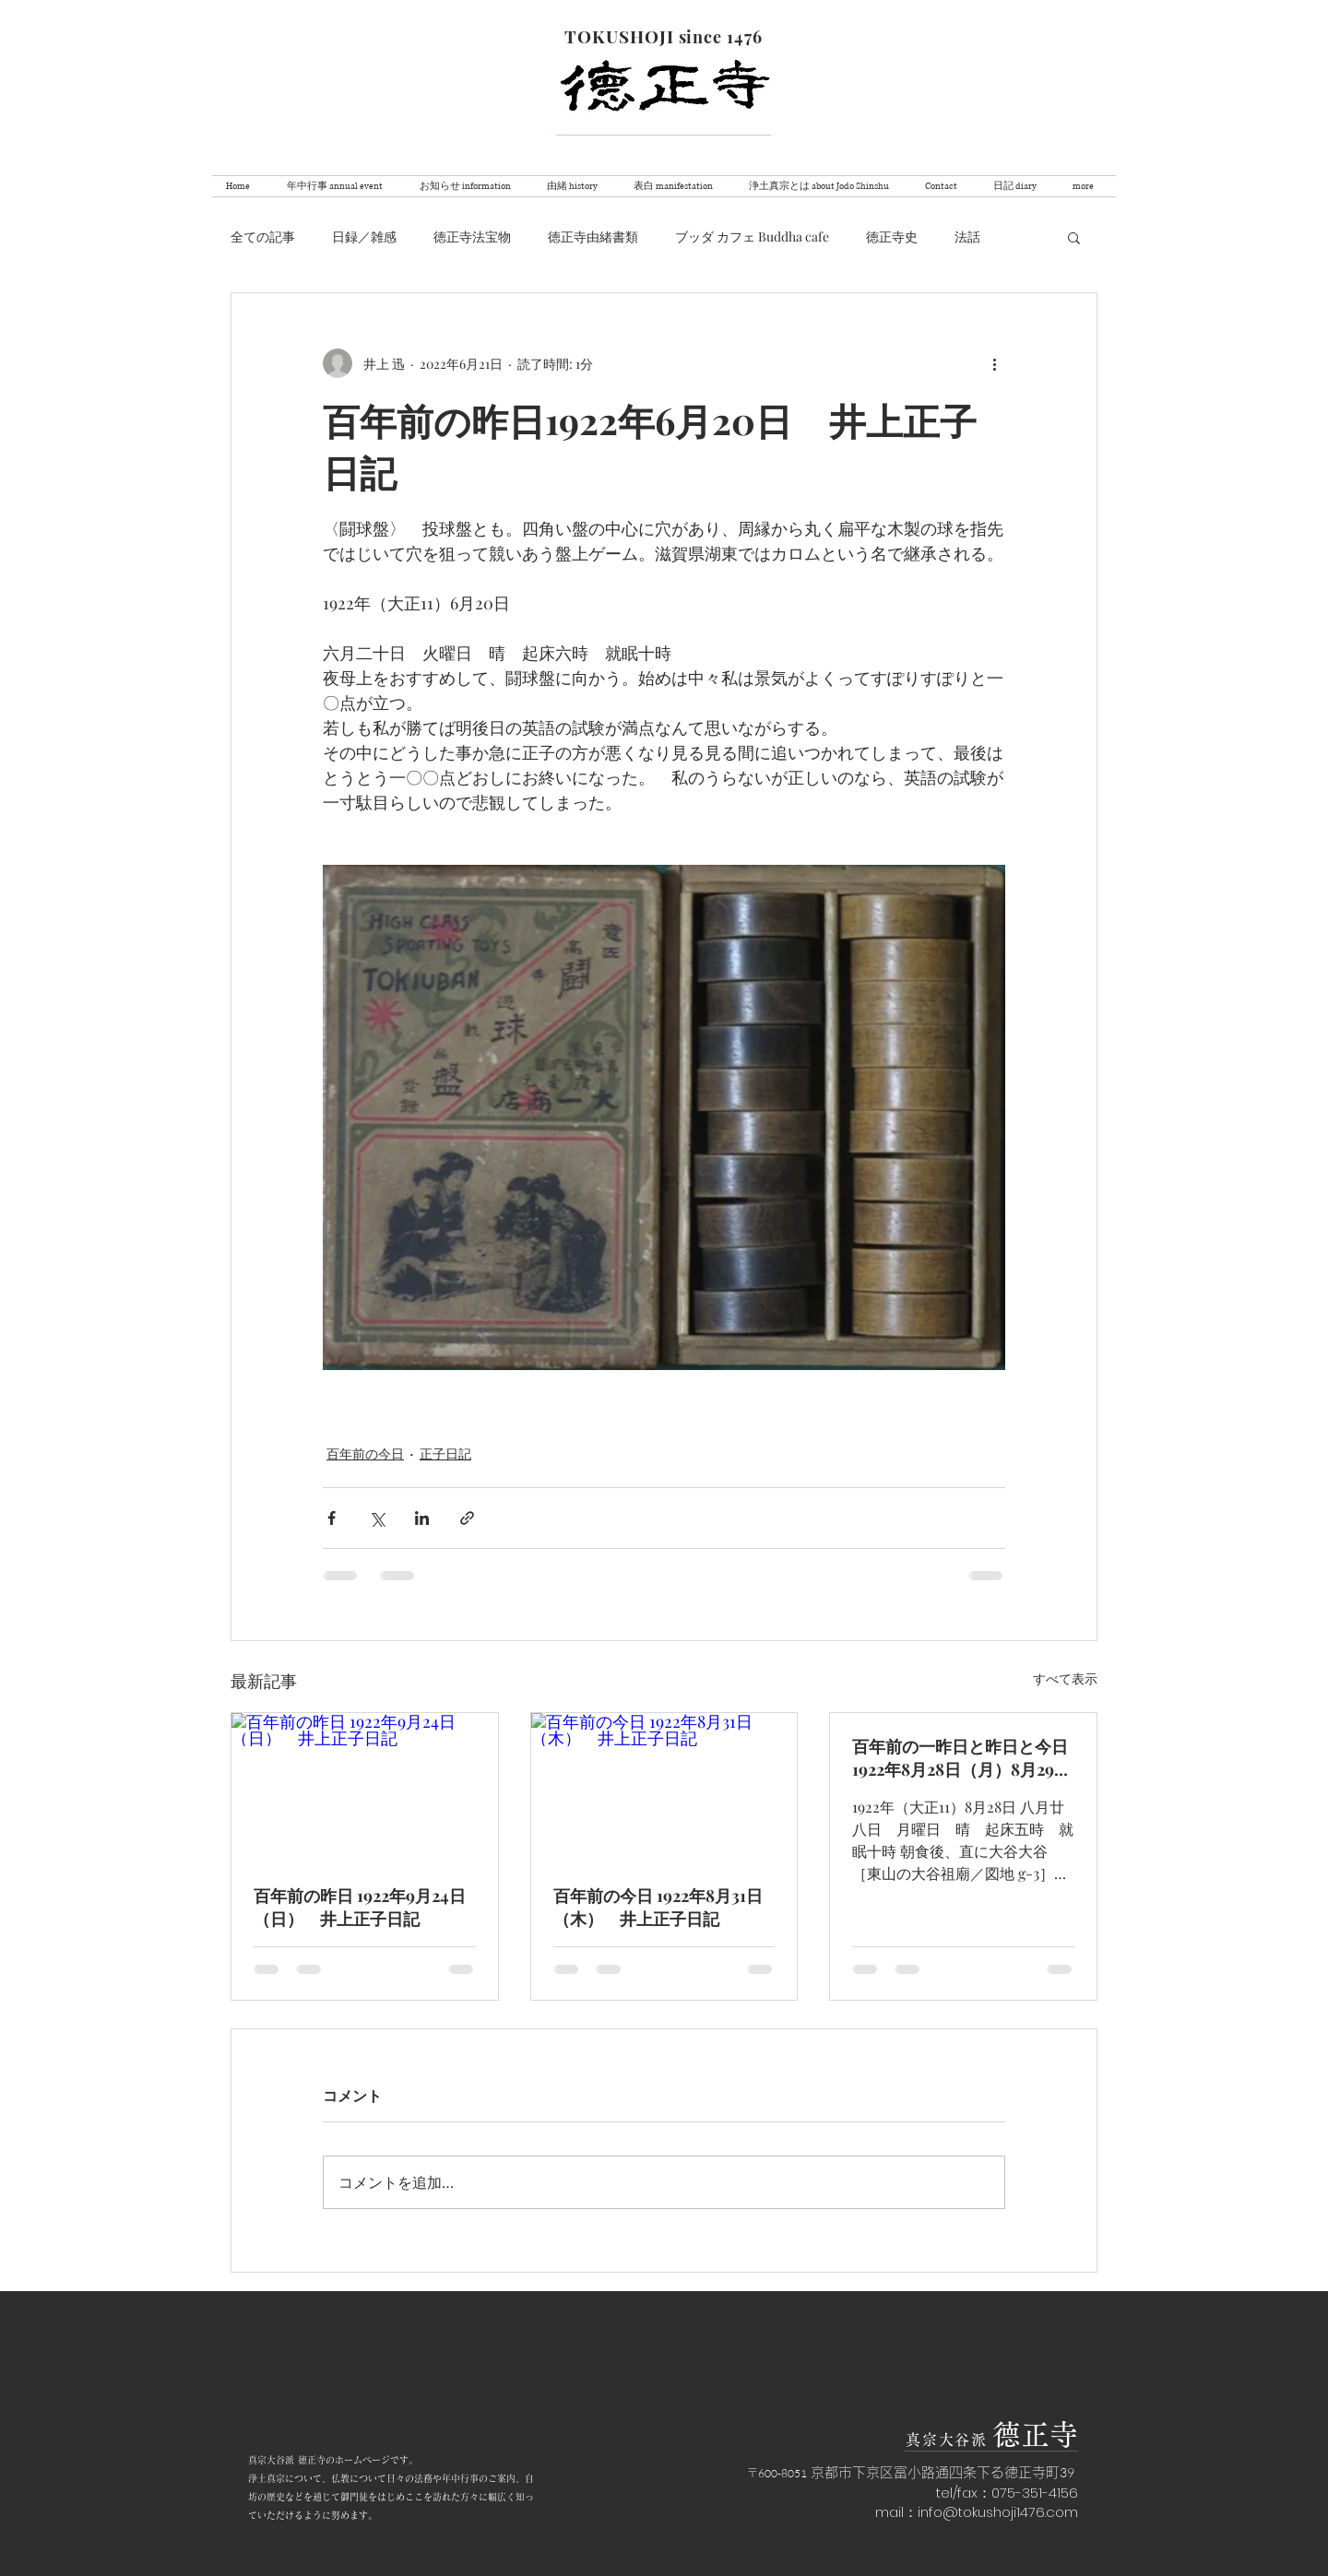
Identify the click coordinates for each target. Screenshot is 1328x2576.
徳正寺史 (892, 236)
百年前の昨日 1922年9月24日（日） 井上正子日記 (360, 1907)
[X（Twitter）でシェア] (376, 1518)
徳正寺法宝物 (472, 236)
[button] (1074, 237)
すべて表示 (1065, 1678)
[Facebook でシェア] (331, 1518)
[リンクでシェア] (467, 1518)
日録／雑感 (364, 236)
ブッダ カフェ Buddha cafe (752, 236)
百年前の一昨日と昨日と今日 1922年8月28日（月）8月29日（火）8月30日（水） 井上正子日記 (961, 1758)
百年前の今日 (365, 1453)
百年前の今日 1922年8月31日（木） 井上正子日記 (658, 1907)
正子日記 (445, 1453)
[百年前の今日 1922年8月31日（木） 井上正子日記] (664, 1787)
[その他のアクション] (994, 363)
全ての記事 (263, 236)
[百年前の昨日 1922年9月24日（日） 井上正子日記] (364, 1787)
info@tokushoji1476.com (998, 2512)
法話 (967, 236)
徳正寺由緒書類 (593, 236)
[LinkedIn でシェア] (422, 1518)
